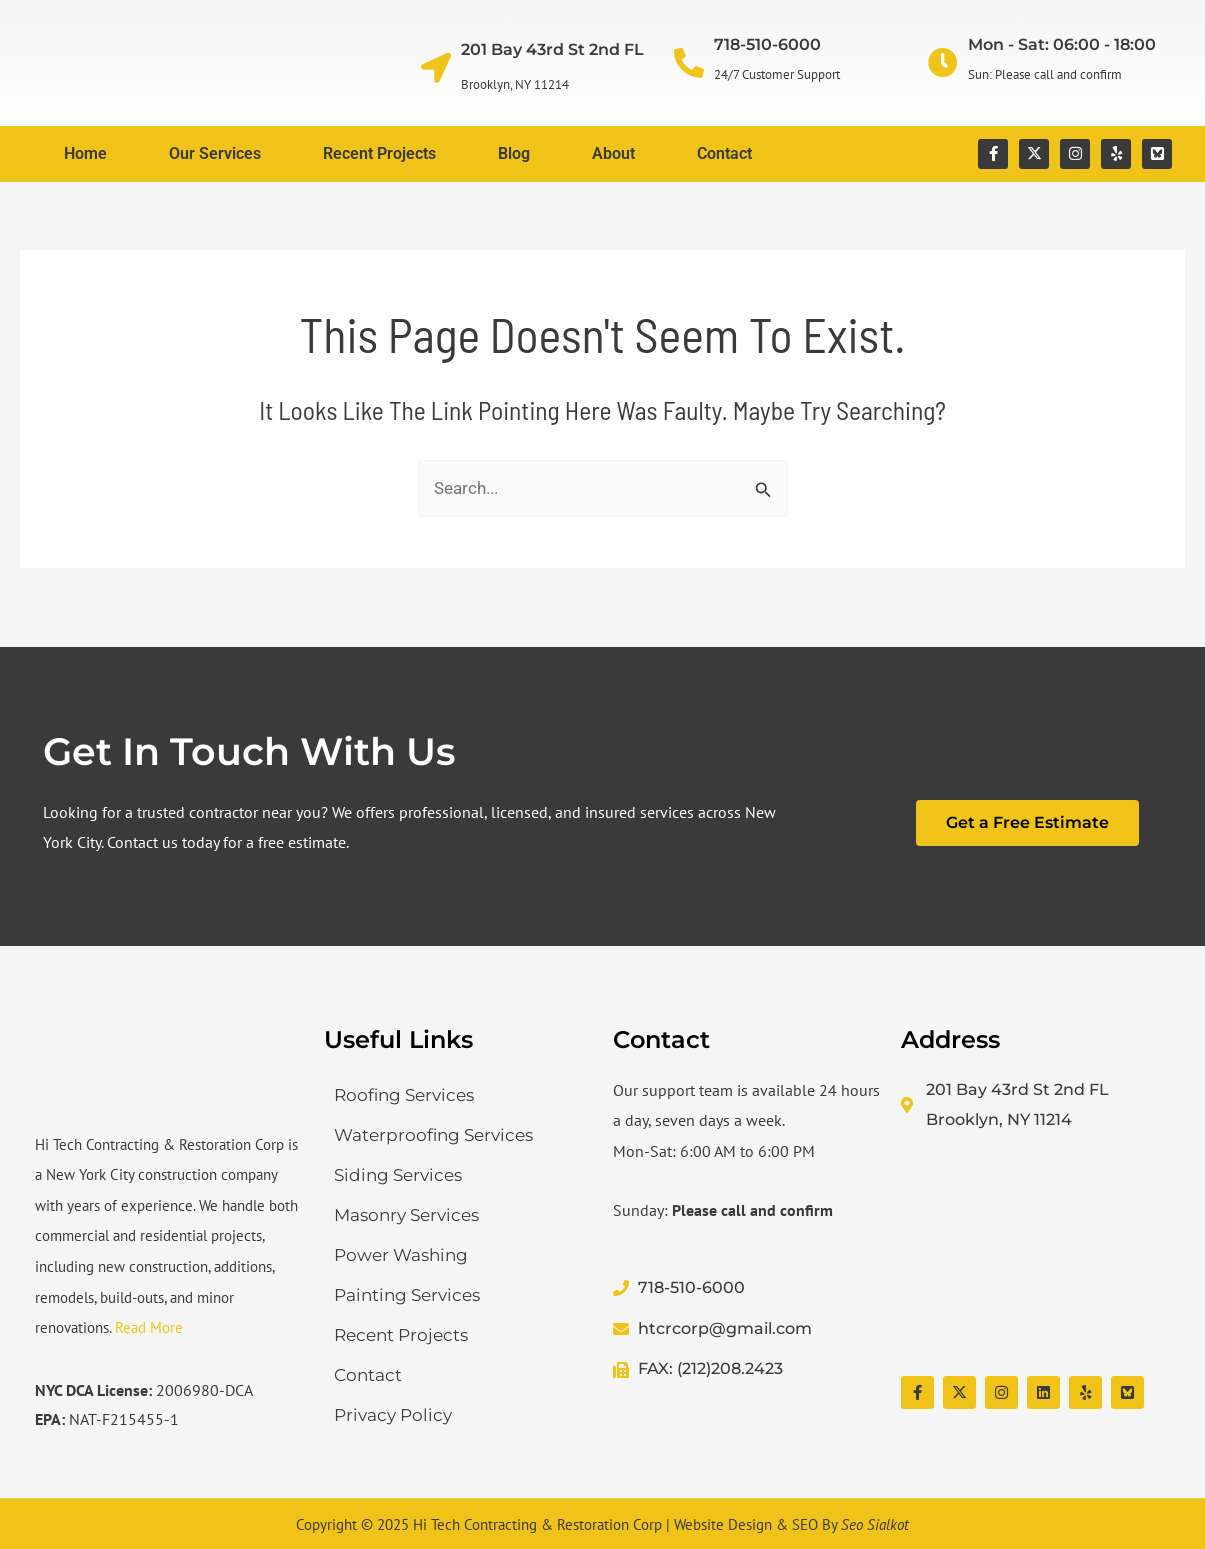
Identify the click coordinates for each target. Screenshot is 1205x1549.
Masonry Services (406, 1215)
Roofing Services (404, 1095)
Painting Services (407, 1295)
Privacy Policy (393, 1415)
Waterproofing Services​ (433, 1135)
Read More (149, 1327)
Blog (514, 153)
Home (85, 153)
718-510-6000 (767, 44)
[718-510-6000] (689, 63)
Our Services (215, 153)
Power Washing (401, 1255)
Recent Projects (379, 153)
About (613, 153)
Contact (724, 153)
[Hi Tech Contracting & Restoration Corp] (1035, 1256)
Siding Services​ (398, 1175)
